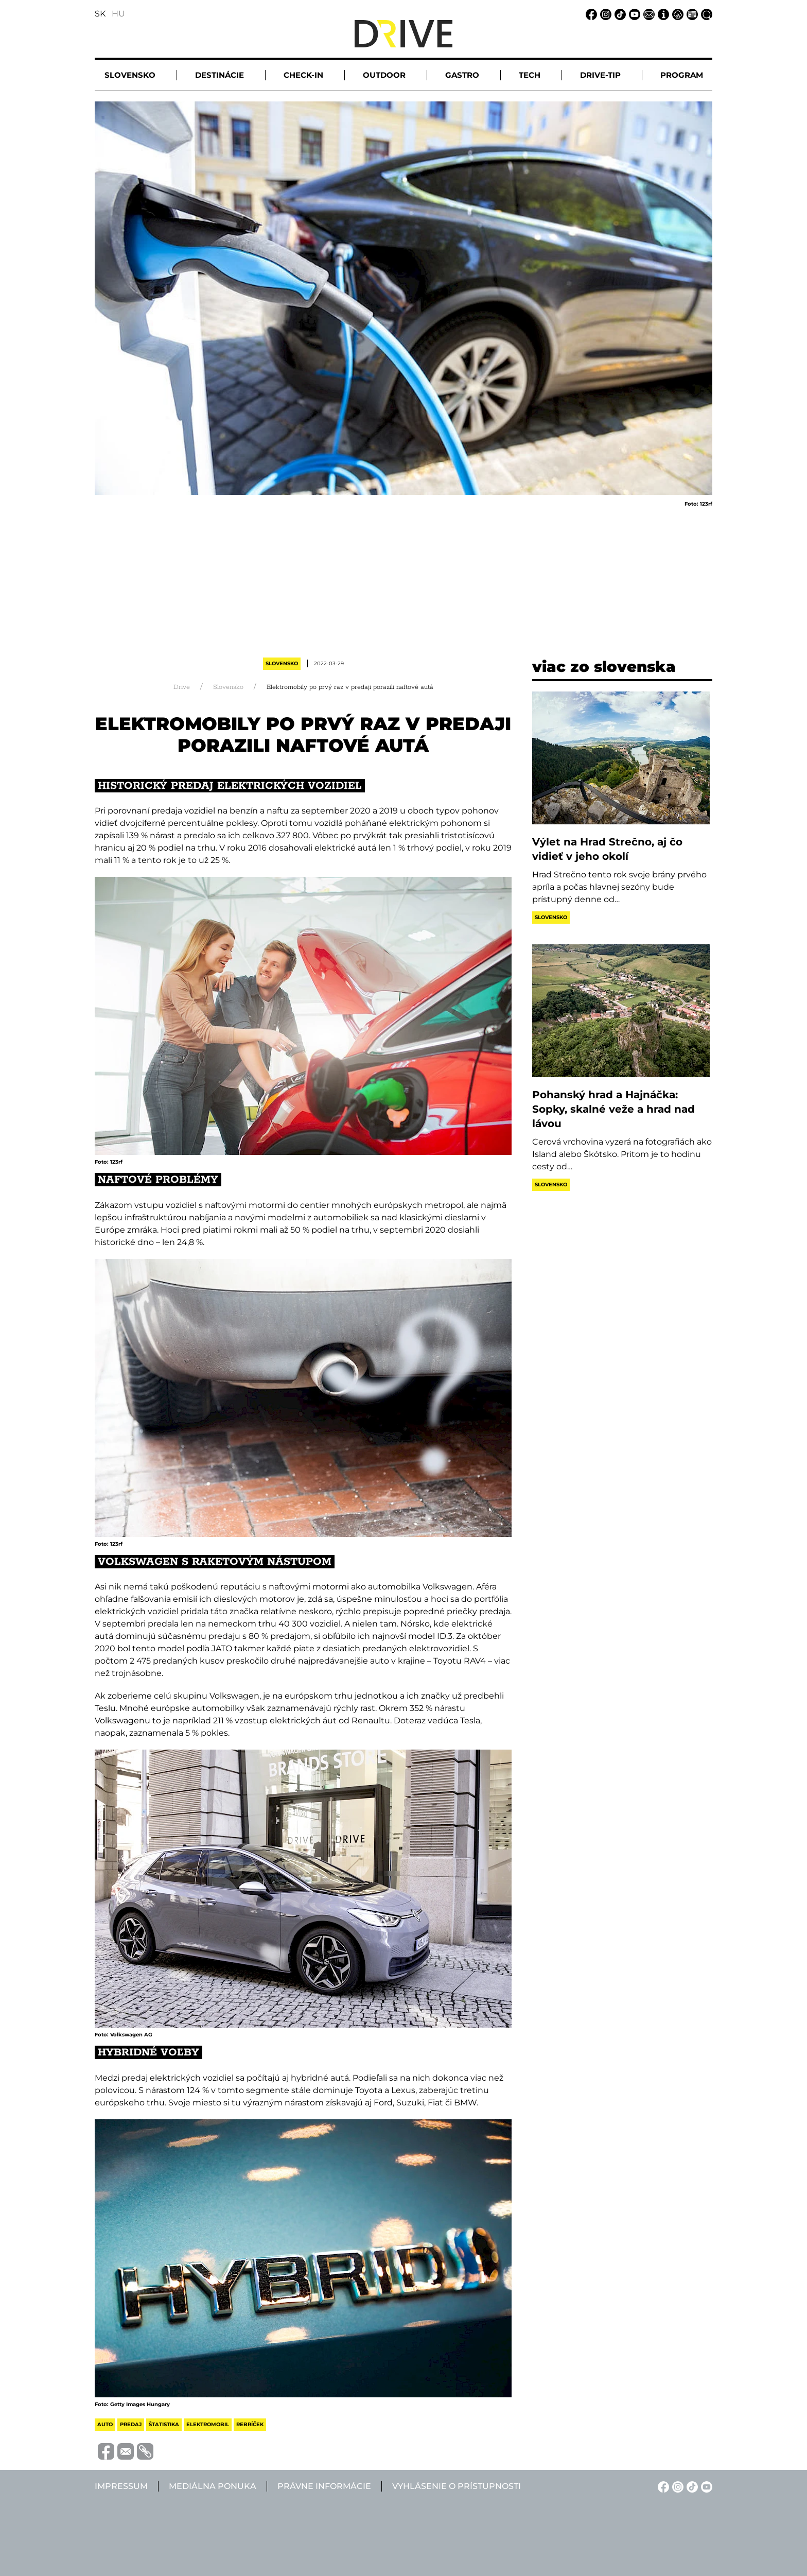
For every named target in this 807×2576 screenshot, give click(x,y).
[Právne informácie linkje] (676, 14)
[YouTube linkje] (633, 14)
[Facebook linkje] (590, 14)
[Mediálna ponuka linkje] (690, 14)
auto (105, 2424)
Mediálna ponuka (212, 2486)
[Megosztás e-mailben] (124, 2451)
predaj (131, 2424)
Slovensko (282, 663)
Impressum (121, 2486)
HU (118, 14)
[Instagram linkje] (604, 14)
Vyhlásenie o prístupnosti (456, 2486)
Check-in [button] (303, 75)
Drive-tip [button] (600, 75)
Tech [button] (529, 75)
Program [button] (681, 75)
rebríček (250, 2424)
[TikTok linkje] (618, 14)
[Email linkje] (647, 14)
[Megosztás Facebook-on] (104, 2451)
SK (100, 14)
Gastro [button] (462, 75)
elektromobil (207, 2424)
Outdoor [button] (384, 75)
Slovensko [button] (129, 75)
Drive (181, 687)
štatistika (164, 2424)
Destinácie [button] (219, 75)
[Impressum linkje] (662, 14)
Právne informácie (324, 2486)
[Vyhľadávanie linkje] (705, 14)
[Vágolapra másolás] (143, 2451)
